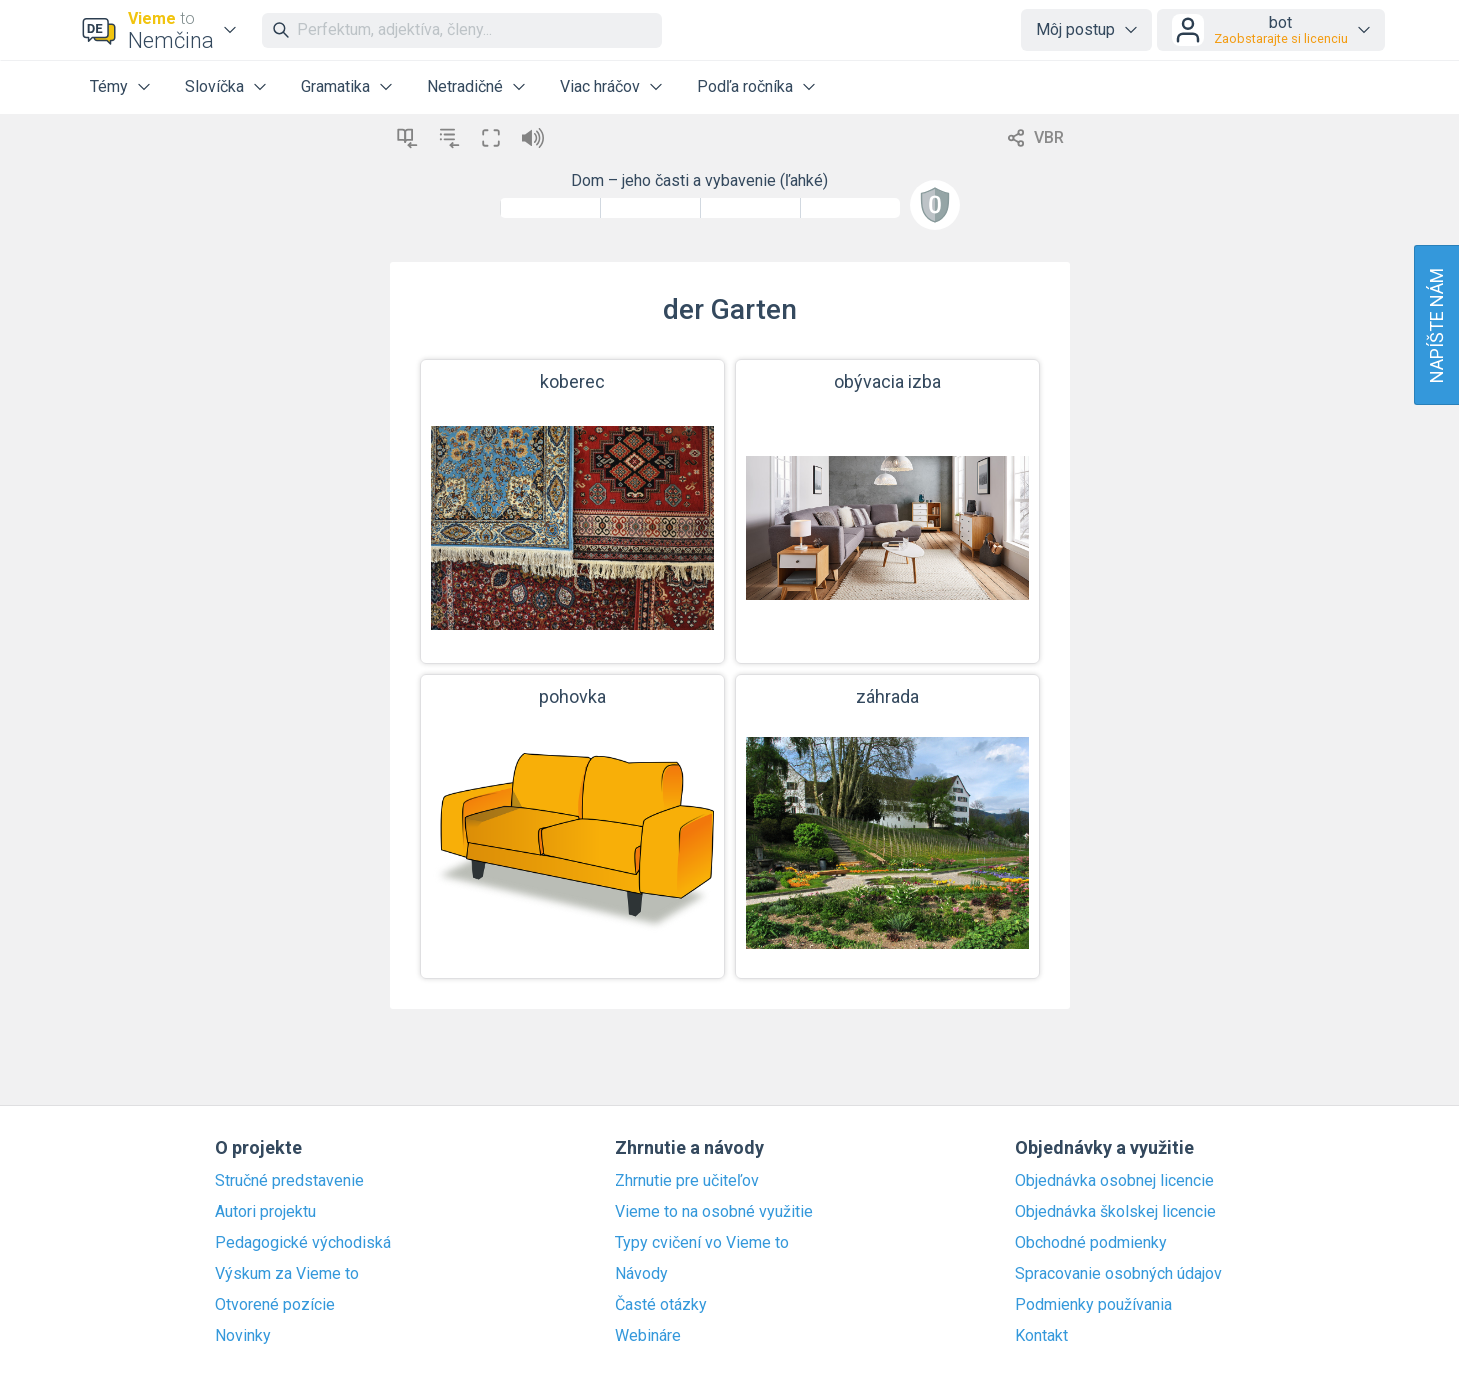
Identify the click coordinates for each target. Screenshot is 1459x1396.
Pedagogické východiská (303, 1243)
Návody (641, 1274)
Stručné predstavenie (289, 1181)
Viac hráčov (600, 86)
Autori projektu (265, 1212)
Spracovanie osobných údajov (1118, 1274)
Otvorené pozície (275, 1305)
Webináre (648, 1336)
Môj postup (1075, 29)
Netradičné (465, 86)
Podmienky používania (1093, 1305)
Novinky (243, 1336)
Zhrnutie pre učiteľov (687, 1181)
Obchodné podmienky (1091, 1243)
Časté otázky (661, 1305)
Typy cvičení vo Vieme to (702, 1243)
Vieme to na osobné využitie (714, 1212)
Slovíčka (214, 86)
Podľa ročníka (745, 86)
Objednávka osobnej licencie (1114, 1181)
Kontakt (1041, 1336)
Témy (109, 86)
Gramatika (335, 86)
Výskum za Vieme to (287, 1274)
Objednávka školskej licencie (1115, 1212)
